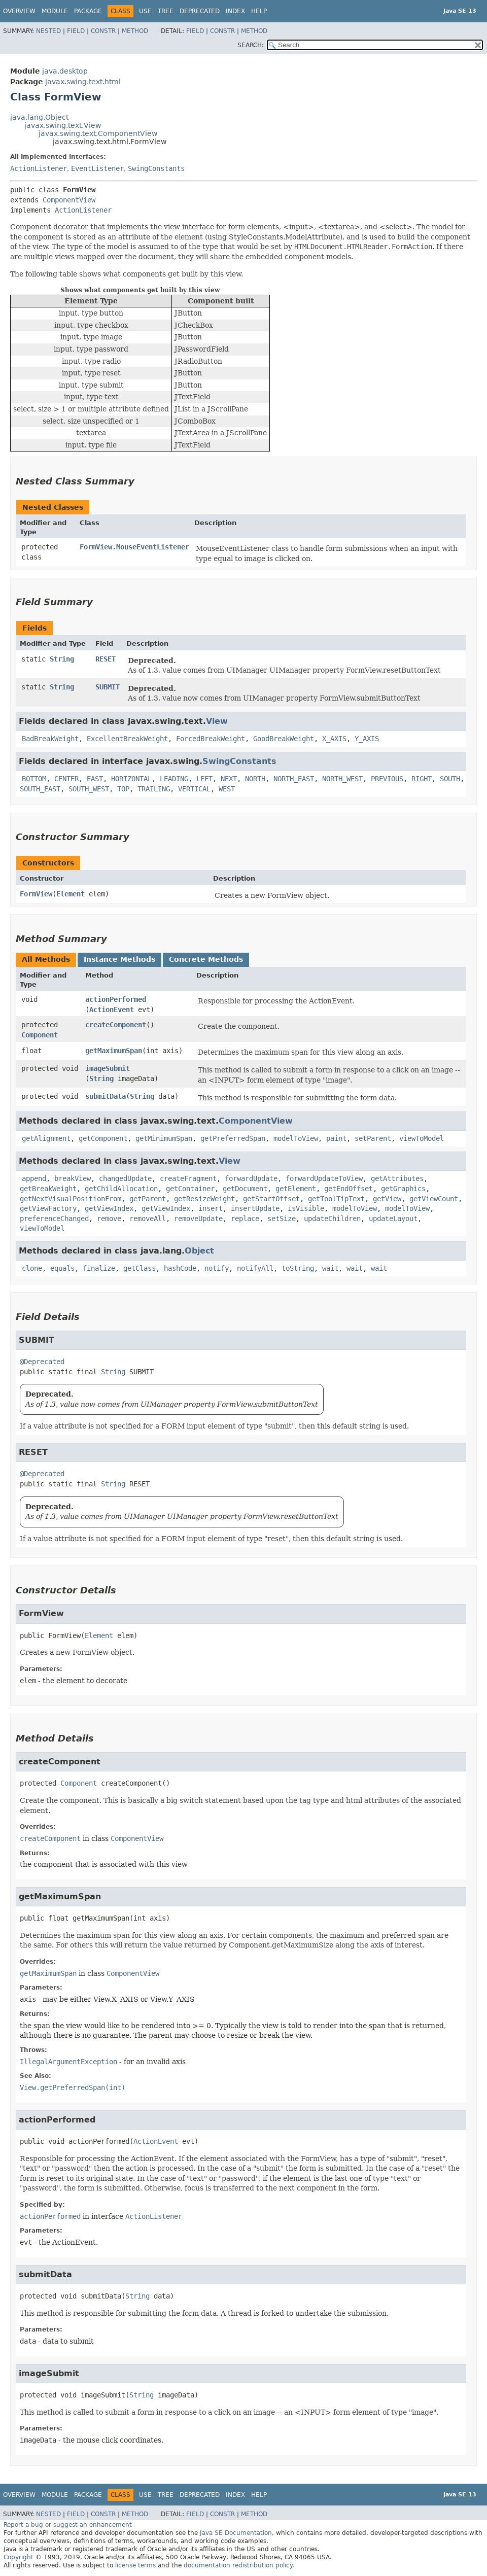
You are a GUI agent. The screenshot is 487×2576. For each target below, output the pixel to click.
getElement (295, 1189)
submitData (105, 1096)
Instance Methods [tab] (119, 959)
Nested (48, 30)
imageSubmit (107, 1068)
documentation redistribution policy (238, 2565)
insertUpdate (255, 1208)
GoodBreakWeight (283, 739)
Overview (19, 11)
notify (216, 1268)
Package (88, 11)
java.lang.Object (39, 117)
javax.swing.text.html (83, 82)
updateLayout (393, 1218)
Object (199, 1251)
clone (32, 1268)
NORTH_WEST (342, 779)
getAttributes (397, 1178)
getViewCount (433, 1199)
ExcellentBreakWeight (127, 739)
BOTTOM (34, 779)
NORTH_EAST (293, 779)
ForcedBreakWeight (210, 739)
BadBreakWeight (50, 739)
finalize (99, 1268)
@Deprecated (42, 1361)
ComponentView (69, 200)
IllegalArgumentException (68, 2062)
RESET (105, 659)
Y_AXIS (367, 739)
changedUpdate (125, 1178)
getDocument (245, 1189)
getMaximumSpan (113, 1051)
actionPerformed (115, 999)
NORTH (255, 779)
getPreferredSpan (232, 1138)
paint (336, 1138)
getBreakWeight (48, 1189)
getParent (147, 1199)
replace (245, 1218)
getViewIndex (109, 1208)
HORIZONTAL (131, 779)
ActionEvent (111, 1009)
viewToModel (421, 1138)
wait (330, 1268)
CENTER (66, 779)
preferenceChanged (54, 1218)
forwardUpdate (251, 1178)
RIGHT (421, 779)
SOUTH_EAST (40, 789)
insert (210, 1208)
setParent (373, 1138)
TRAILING (153, 789)
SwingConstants (156, 168)
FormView (36, 894)
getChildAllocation (121, 1189)
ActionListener (38, 168)
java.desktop (65, 71)
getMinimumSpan (163, 1138)
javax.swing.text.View (62, 125)
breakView (72, 1178)
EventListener (97, 168)
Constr (103, 30)
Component (39, 1035)
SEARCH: (250, 45)
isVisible (306, 1208)
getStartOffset (271, 1199)
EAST (95, 779)
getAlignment (46, 1138)
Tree (165, 11)
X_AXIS (334, 739)
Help (259, 11)
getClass (139, 1268)
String (62, 659)
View (217, 721)
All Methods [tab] (46, 959)
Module (55, 11)
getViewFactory (48, 1208)
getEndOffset (348, 1189)
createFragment (188, 1178)
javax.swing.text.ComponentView (98, 133)
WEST (227, 789)
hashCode (180, 1268)
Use (145, 11)
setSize (281, 1218)
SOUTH (450, 779)
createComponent (115, 1025)
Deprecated (200, 11)
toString (298, 1268)
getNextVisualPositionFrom (70, 1199)
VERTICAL (194, 789)
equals (62, 1268)
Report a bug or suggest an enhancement (68, 2524)
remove (109, 1218)
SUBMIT (107, 687)
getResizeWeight (204, 1199)
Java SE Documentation (236, 2532)
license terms (135, 2565)
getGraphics (403, 1189)
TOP (123, 789)
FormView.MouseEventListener (134, 547)
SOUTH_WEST (88, 789)
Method (135, 30)
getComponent (103, 1138)
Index (235, 11)
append (34, 1178)
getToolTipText (336, 1199)
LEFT (204, 779)
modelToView (295, 1138)
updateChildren (332, 1218)
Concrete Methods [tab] (206, 959)
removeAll (147, 1218)
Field (76, 30)
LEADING (174, 779)
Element (70, 894)
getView (387, 1199)
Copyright (18, 2557)
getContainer (190, 1189)
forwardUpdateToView (324, 1178)
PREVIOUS (387, 779)
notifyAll (255, 1268)
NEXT (229, 779)
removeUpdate (198, 1218)
